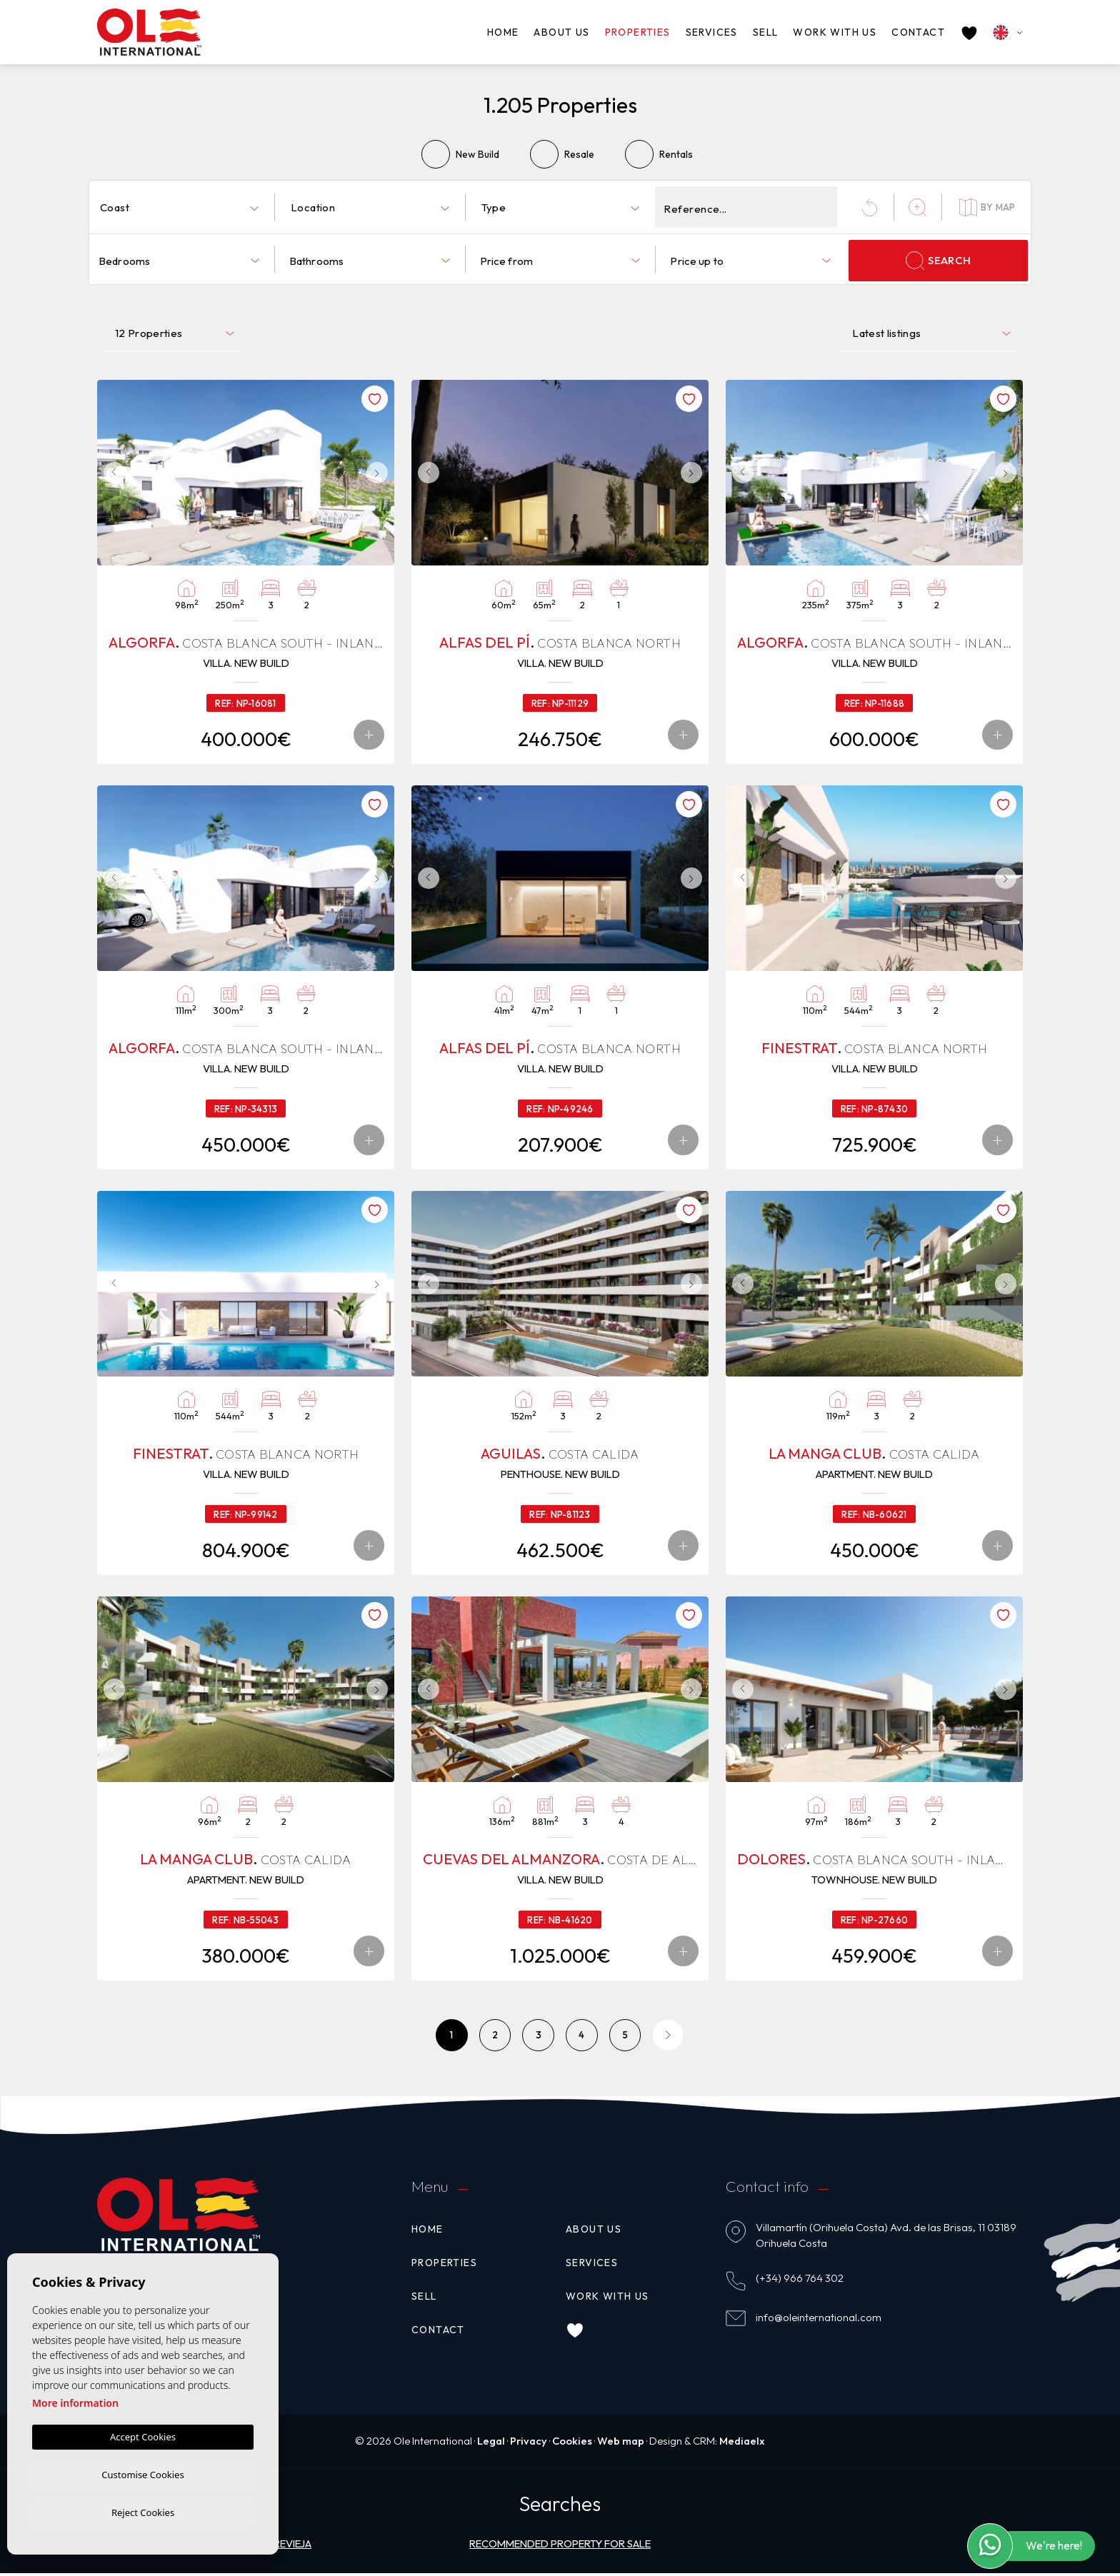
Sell (766, 32)
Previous (111, 472)
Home (503, 32)
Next (380, 472)
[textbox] (182, 208)
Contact (918, 32)
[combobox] (179, 207)
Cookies (572, 2444)
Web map (622, 2444)
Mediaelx (744, 2444)
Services (712, 32)
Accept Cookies (143, 2434)
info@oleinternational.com (818, 2320)
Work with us (834, 32)
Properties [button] (638, 32)
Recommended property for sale (560, 2547)
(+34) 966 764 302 (800, 2281)
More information (75, 2401)
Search (938, 260)
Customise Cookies (142, 2472)
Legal (489, 2444)
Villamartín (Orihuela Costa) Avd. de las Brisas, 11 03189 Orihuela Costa (886, 2238)
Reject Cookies (142, 2511)
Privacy (528, 2444)
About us (561, 32)
